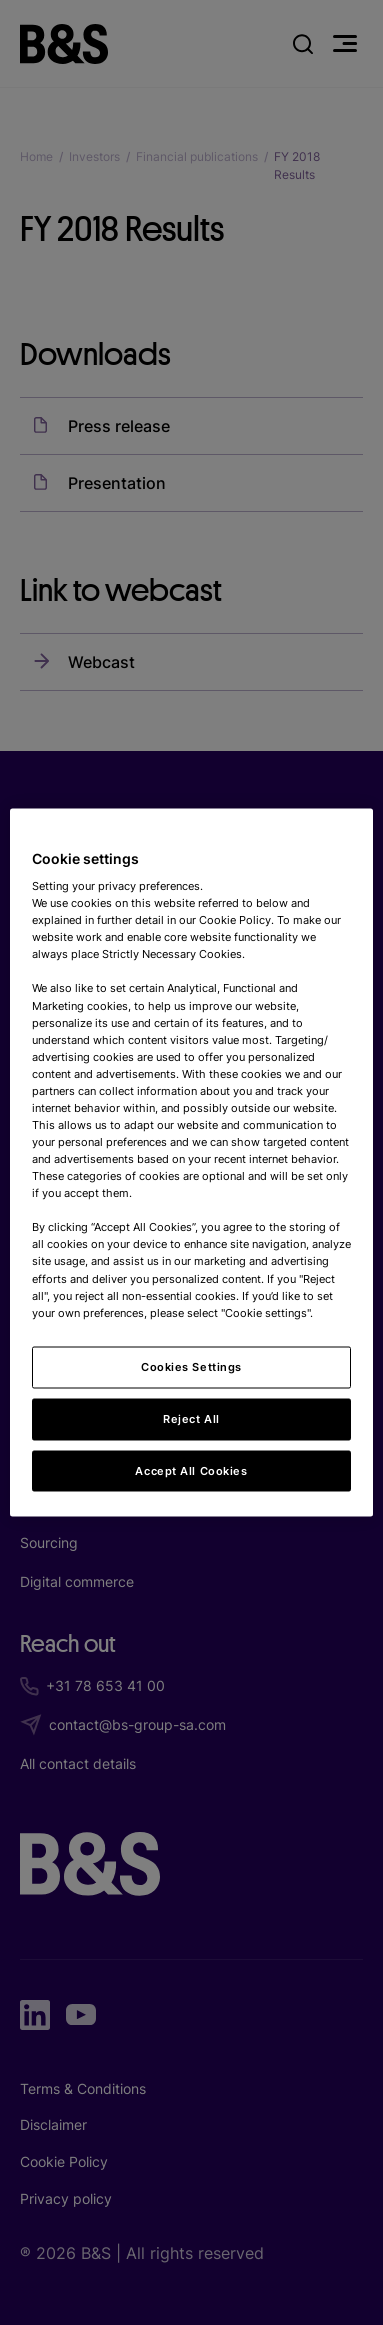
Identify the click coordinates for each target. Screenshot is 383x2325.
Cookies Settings (191, 1366)
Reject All (191, 1418)
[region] (192, 1162)
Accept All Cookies (191, 1470)
